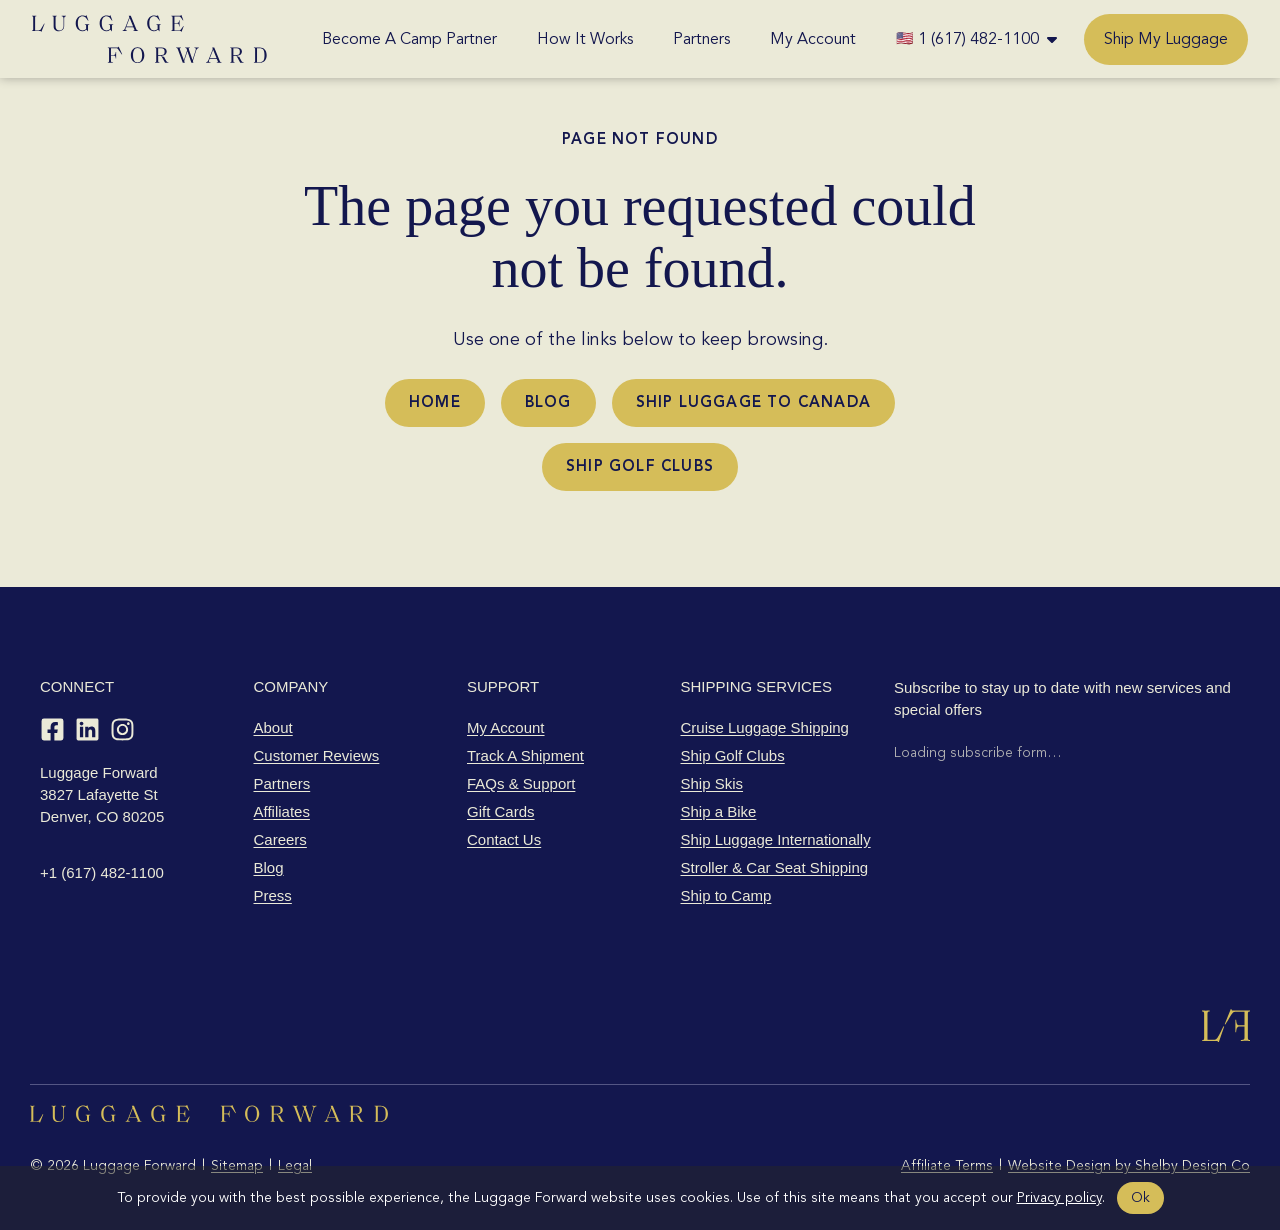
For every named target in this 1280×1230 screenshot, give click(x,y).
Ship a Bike (719, 811)
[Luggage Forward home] (149, 39)
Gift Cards (501, 811)
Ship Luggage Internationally (776, 839)
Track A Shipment (525, 755)
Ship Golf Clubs (640, 466)
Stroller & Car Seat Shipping (775, 867)
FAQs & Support (521, 783)
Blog (548, 402)
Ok (1140, 1197)
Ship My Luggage (1166, 39)
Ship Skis (712, 783)
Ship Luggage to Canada (753, 402)
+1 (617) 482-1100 (102, 872)
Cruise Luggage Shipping (765, 727)
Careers (280, 839)
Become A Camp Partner (409, 39)
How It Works (585, 39)
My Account (813, 39)
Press (273, 895)
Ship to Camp (726, 895)
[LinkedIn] (87, 729)
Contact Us (504, 839)
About (273, 727)
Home (435, 402)
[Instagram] (122, 729)
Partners (701, 39)
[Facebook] (52, 729)
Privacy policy (1059, 1197)
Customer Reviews (317, 755)
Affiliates (282, 811)
